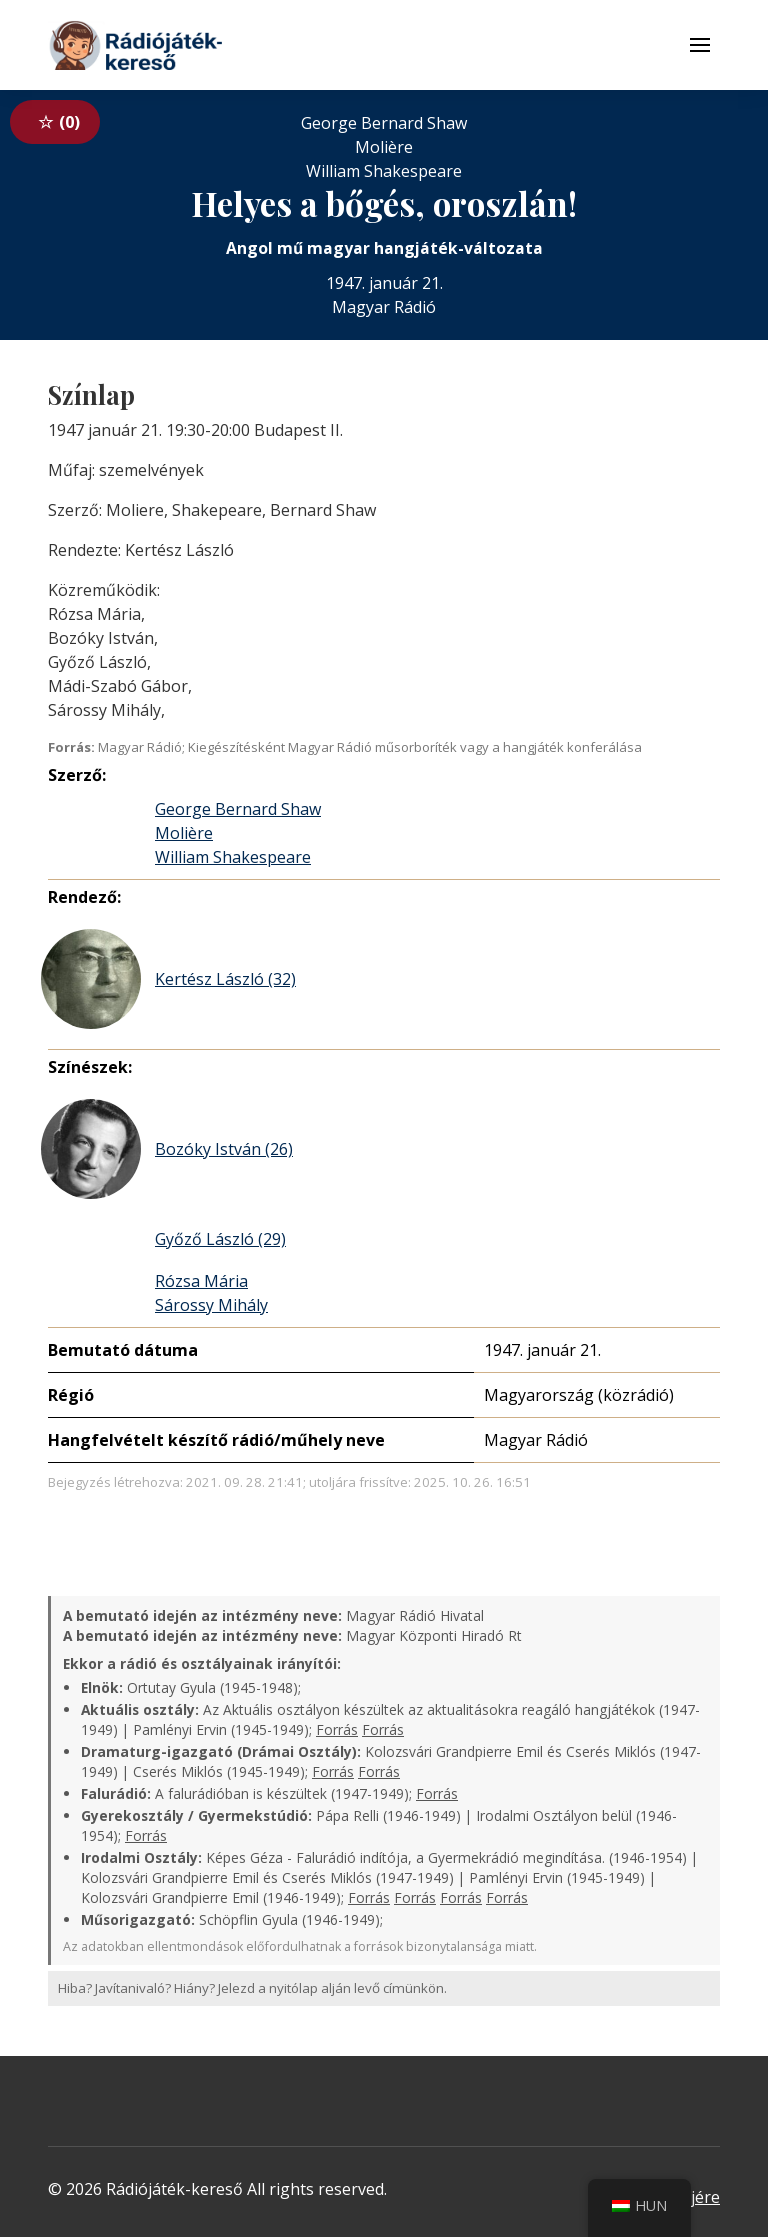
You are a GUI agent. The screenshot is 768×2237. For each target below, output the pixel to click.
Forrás (337, 1729)
